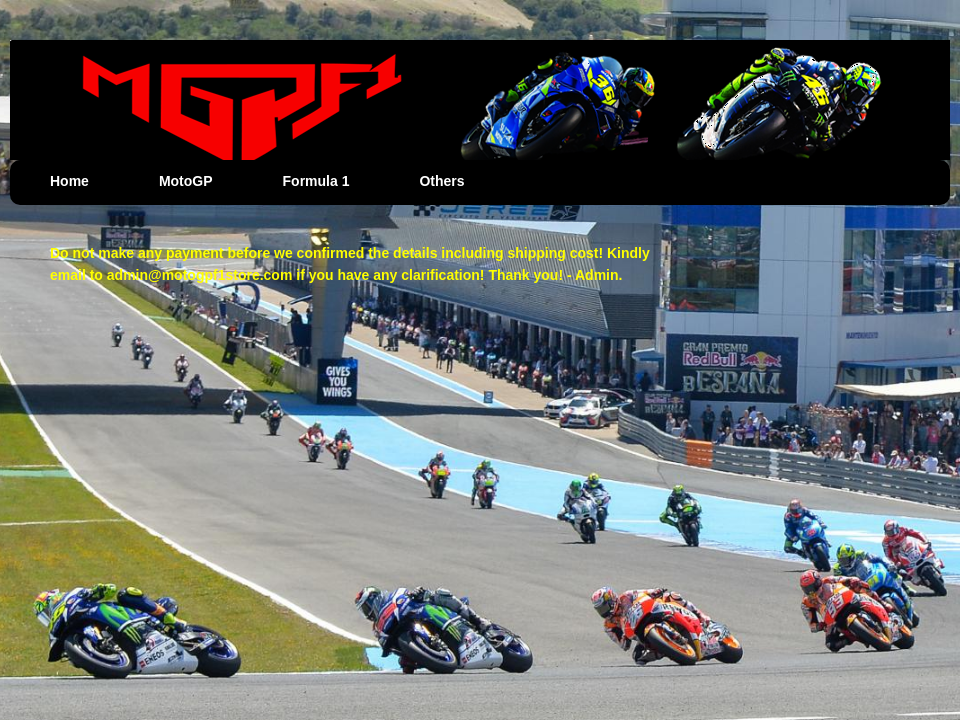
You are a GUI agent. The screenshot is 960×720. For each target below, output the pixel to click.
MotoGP (186, 181)
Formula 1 (316, 181)
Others (441, 181)
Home (69, 181)
